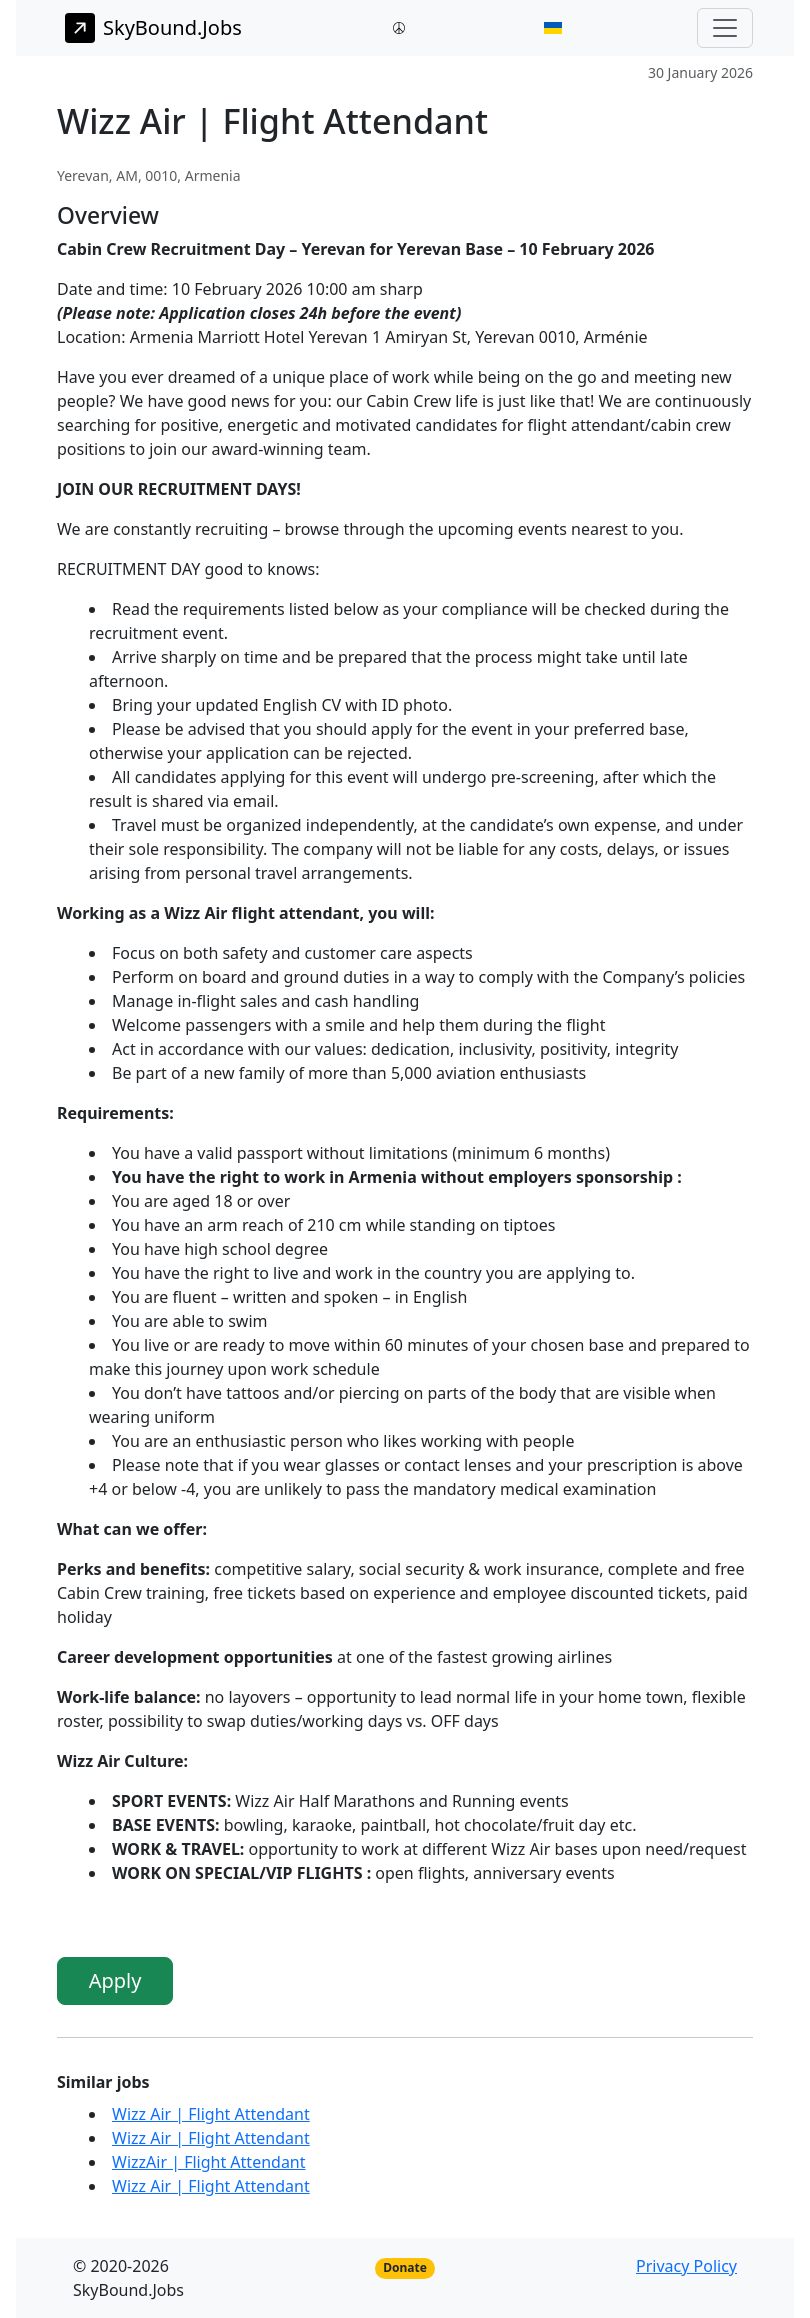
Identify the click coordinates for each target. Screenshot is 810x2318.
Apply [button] (115, 1980)
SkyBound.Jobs (153, 28)
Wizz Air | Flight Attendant (211, 2114)
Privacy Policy (686, 2266)
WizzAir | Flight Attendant (209, 2162)
